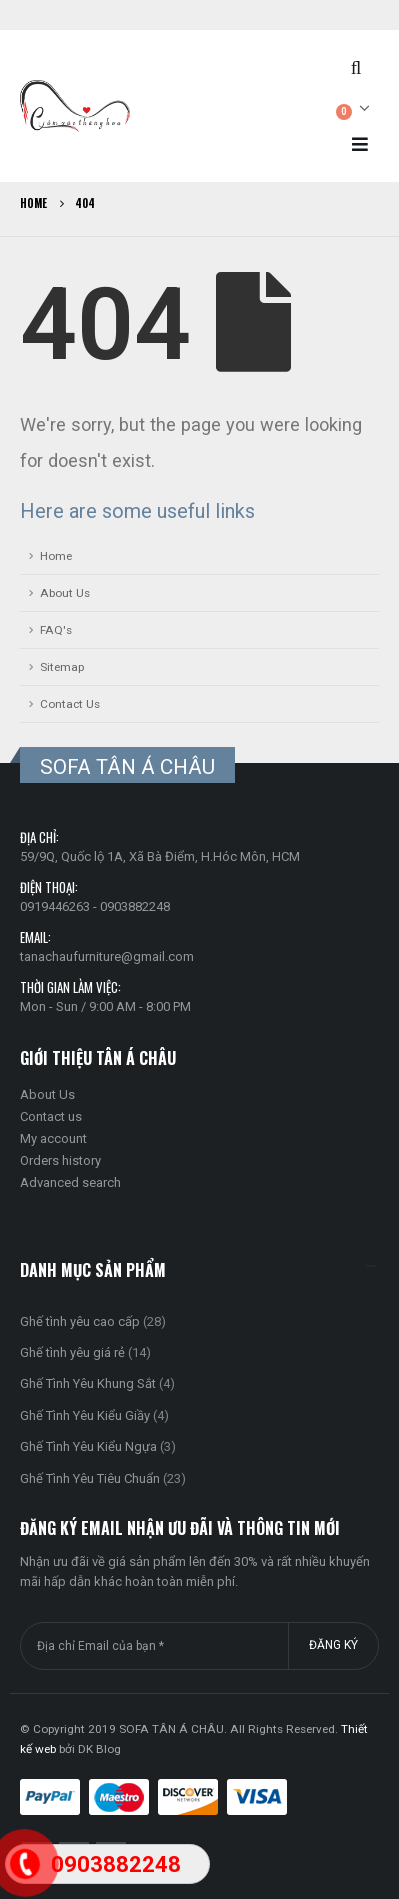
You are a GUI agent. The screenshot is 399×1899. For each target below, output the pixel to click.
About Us (65, 593)
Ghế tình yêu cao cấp (80, 1321)
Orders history (60, 1160)
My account (53, 1138)
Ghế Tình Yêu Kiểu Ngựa (88, 1446)
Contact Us (70, 704)
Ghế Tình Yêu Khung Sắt (88, 1383)
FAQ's (56, 630)
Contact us (51, 1116)
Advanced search (70, 1182)
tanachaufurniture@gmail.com (107, 956)
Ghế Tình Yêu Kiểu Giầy (85, 1415)
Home (56, 556)
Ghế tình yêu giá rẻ (72, 1352)
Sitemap (62, 667)
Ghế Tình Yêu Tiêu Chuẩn (90, 1478)
